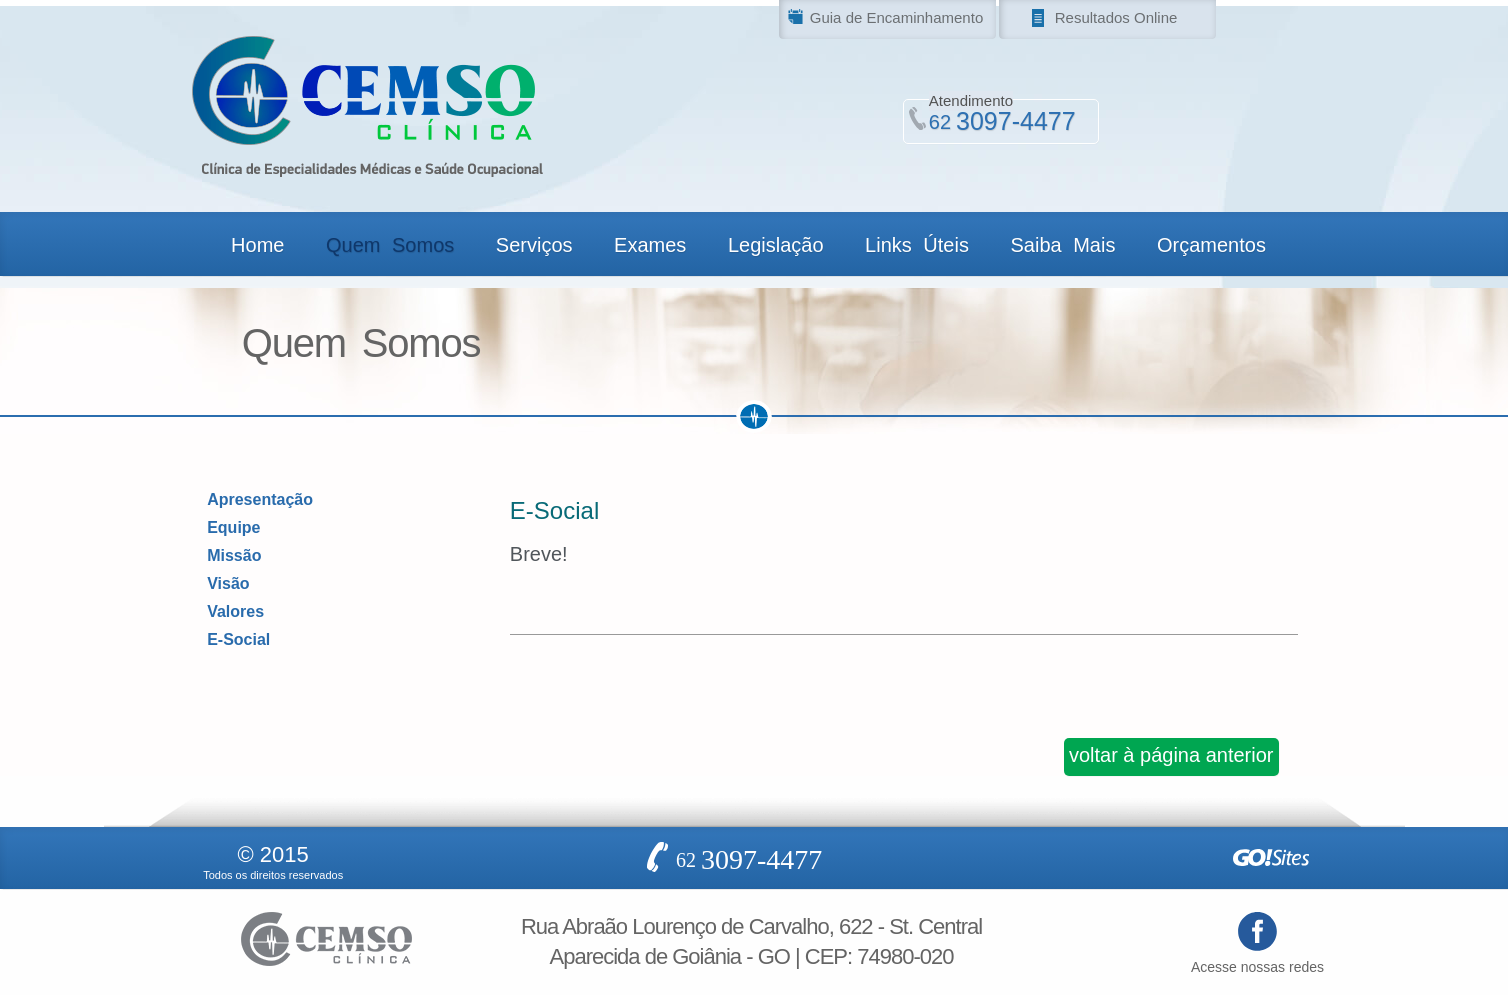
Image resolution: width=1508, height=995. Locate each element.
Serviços (534, 245)
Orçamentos (1211, 245)
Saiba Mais (1062, 245)
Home (257, 245)
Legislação (776, 245)
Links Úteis (917, 245)
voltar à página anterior (1171, 755)
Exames (650, 245)
